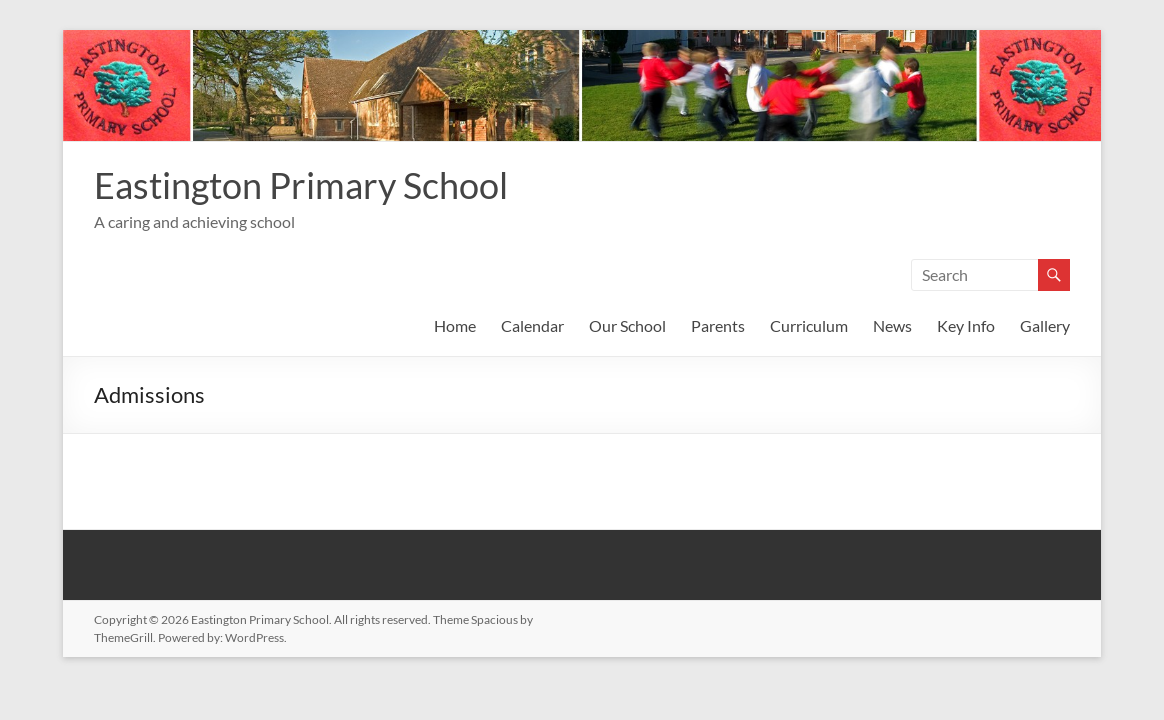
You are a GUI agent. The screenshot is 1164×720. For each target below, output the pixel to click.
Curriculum (809, 325)
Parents (718, 325)
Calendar (532, 325)
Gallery (1045, 325)
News (892, 325)
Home (455, 325)
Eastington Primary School (301, 185)
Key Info (966, 325)
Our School (627, 325)
